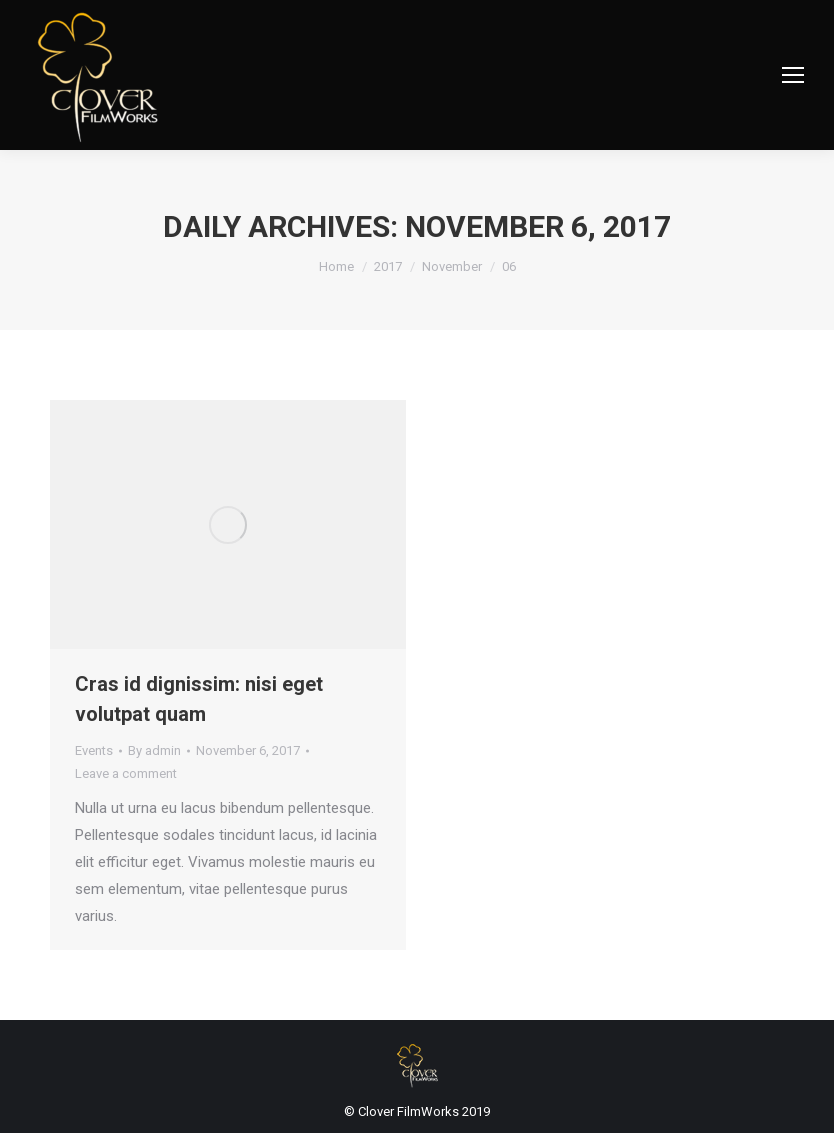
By (154, 750)
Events (94, 750)
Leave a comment (126, 773)
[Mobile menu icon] (793, 75)
